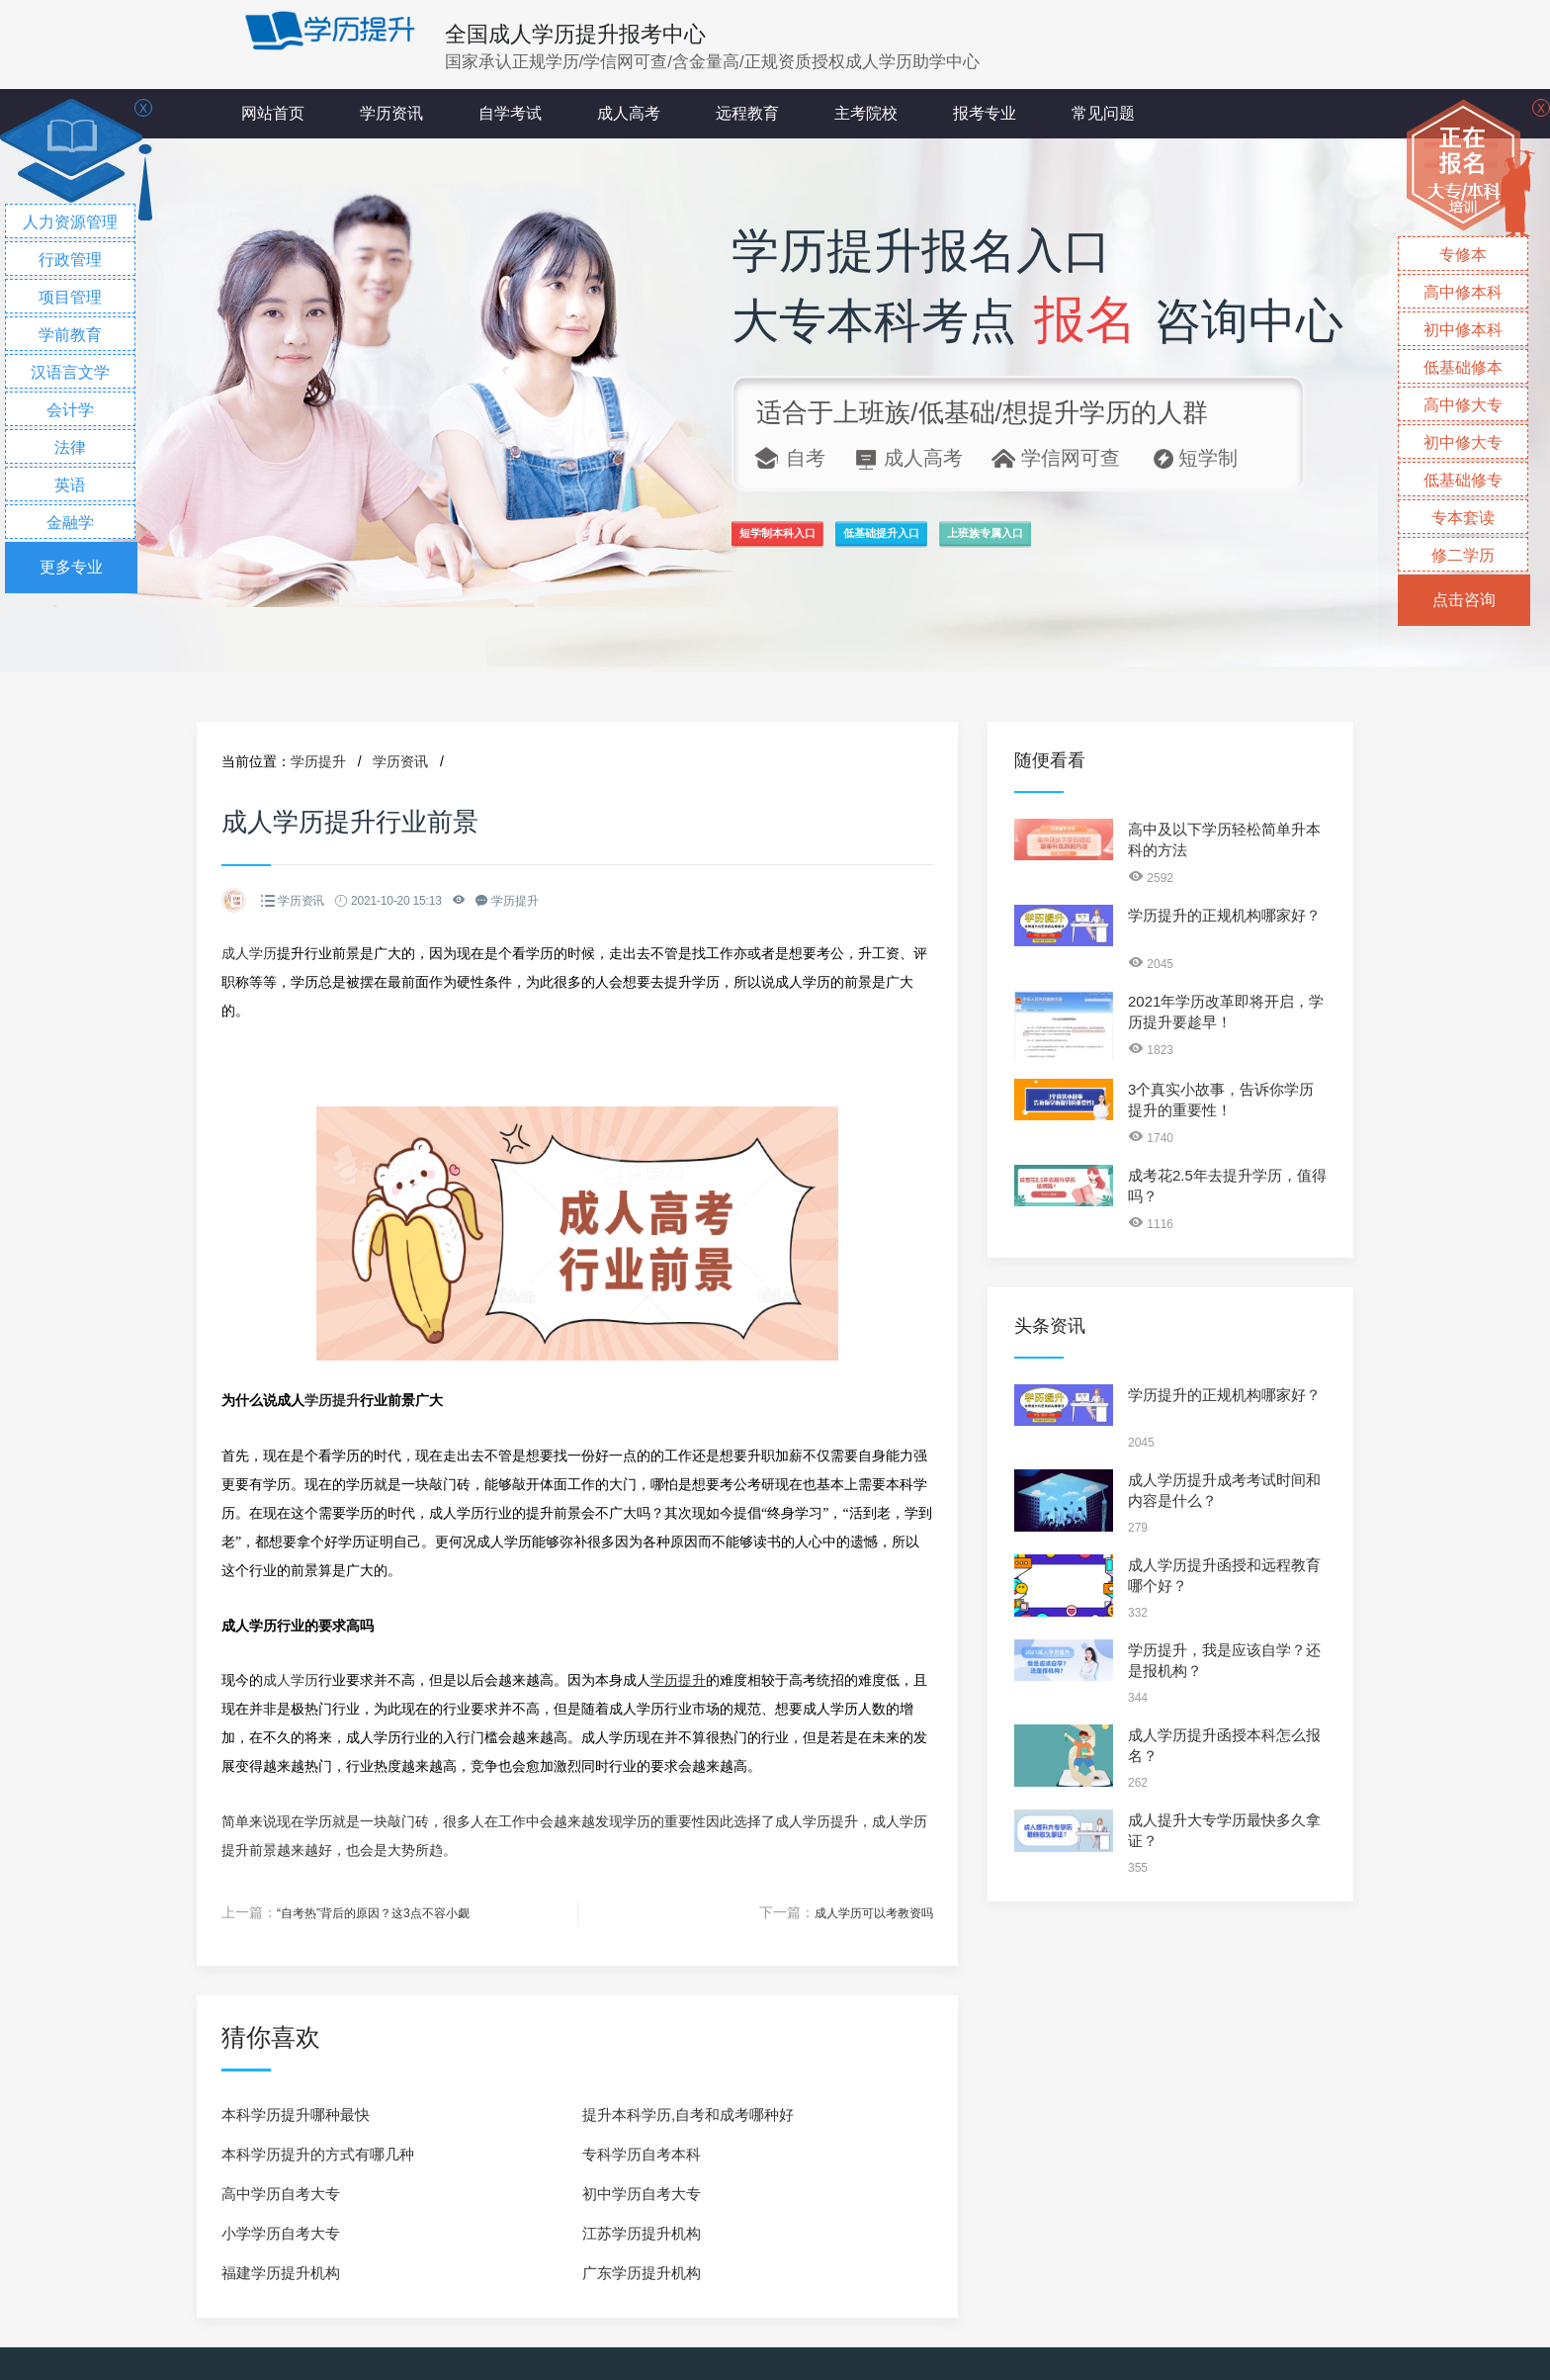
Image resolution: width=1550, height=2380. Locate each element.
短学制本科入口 (818, 545)
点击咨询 (1464, 599)
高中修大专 (1463, 405)
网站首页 (272, 113)
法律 (70, 447)
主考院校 (866, 113)
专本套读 (1463, 517)
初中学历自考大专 (641, 2192)
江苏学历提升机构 (641, 2232)
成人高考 (628, 113)
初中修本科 (1463, 329)
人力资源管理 (70, 222)
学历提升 (318, 761)
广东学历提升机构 (641, 2271)
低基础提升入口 (1010, 545)
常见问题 (1103, 113)
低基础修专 (1463, 480)
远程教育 (747, 113)
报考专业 (984, 113)
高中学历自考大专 (280, 2192)
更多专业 (71, 567)
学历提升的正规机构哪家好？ (1224, 915)
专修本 (1463, 254)
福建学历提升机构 (280, 2271)
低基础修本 (1463, 367)
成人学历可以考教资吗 (864, 1912)
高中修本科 (1463, 292)
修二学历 (1463, 555)
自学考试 (510, 113)
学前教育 (70, 334)
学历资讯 (391, 113)
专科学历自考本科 (641, 2153)
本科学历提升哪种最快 (295, 2113)
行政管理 (70, 259)
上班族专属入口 (1202, 545)
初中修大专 (1463, 442)
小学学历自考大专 (280, 2232)
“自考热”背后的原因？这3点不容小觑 (389, 1912)
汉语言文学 (70, 372)
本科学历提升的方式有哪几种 (317, 2153)
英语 (70, 485)
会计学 (70, 409)
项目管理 (70, 297)
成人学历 (249, 953)
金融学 (70, 522)
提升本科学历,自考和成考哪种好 (688, 2113)
